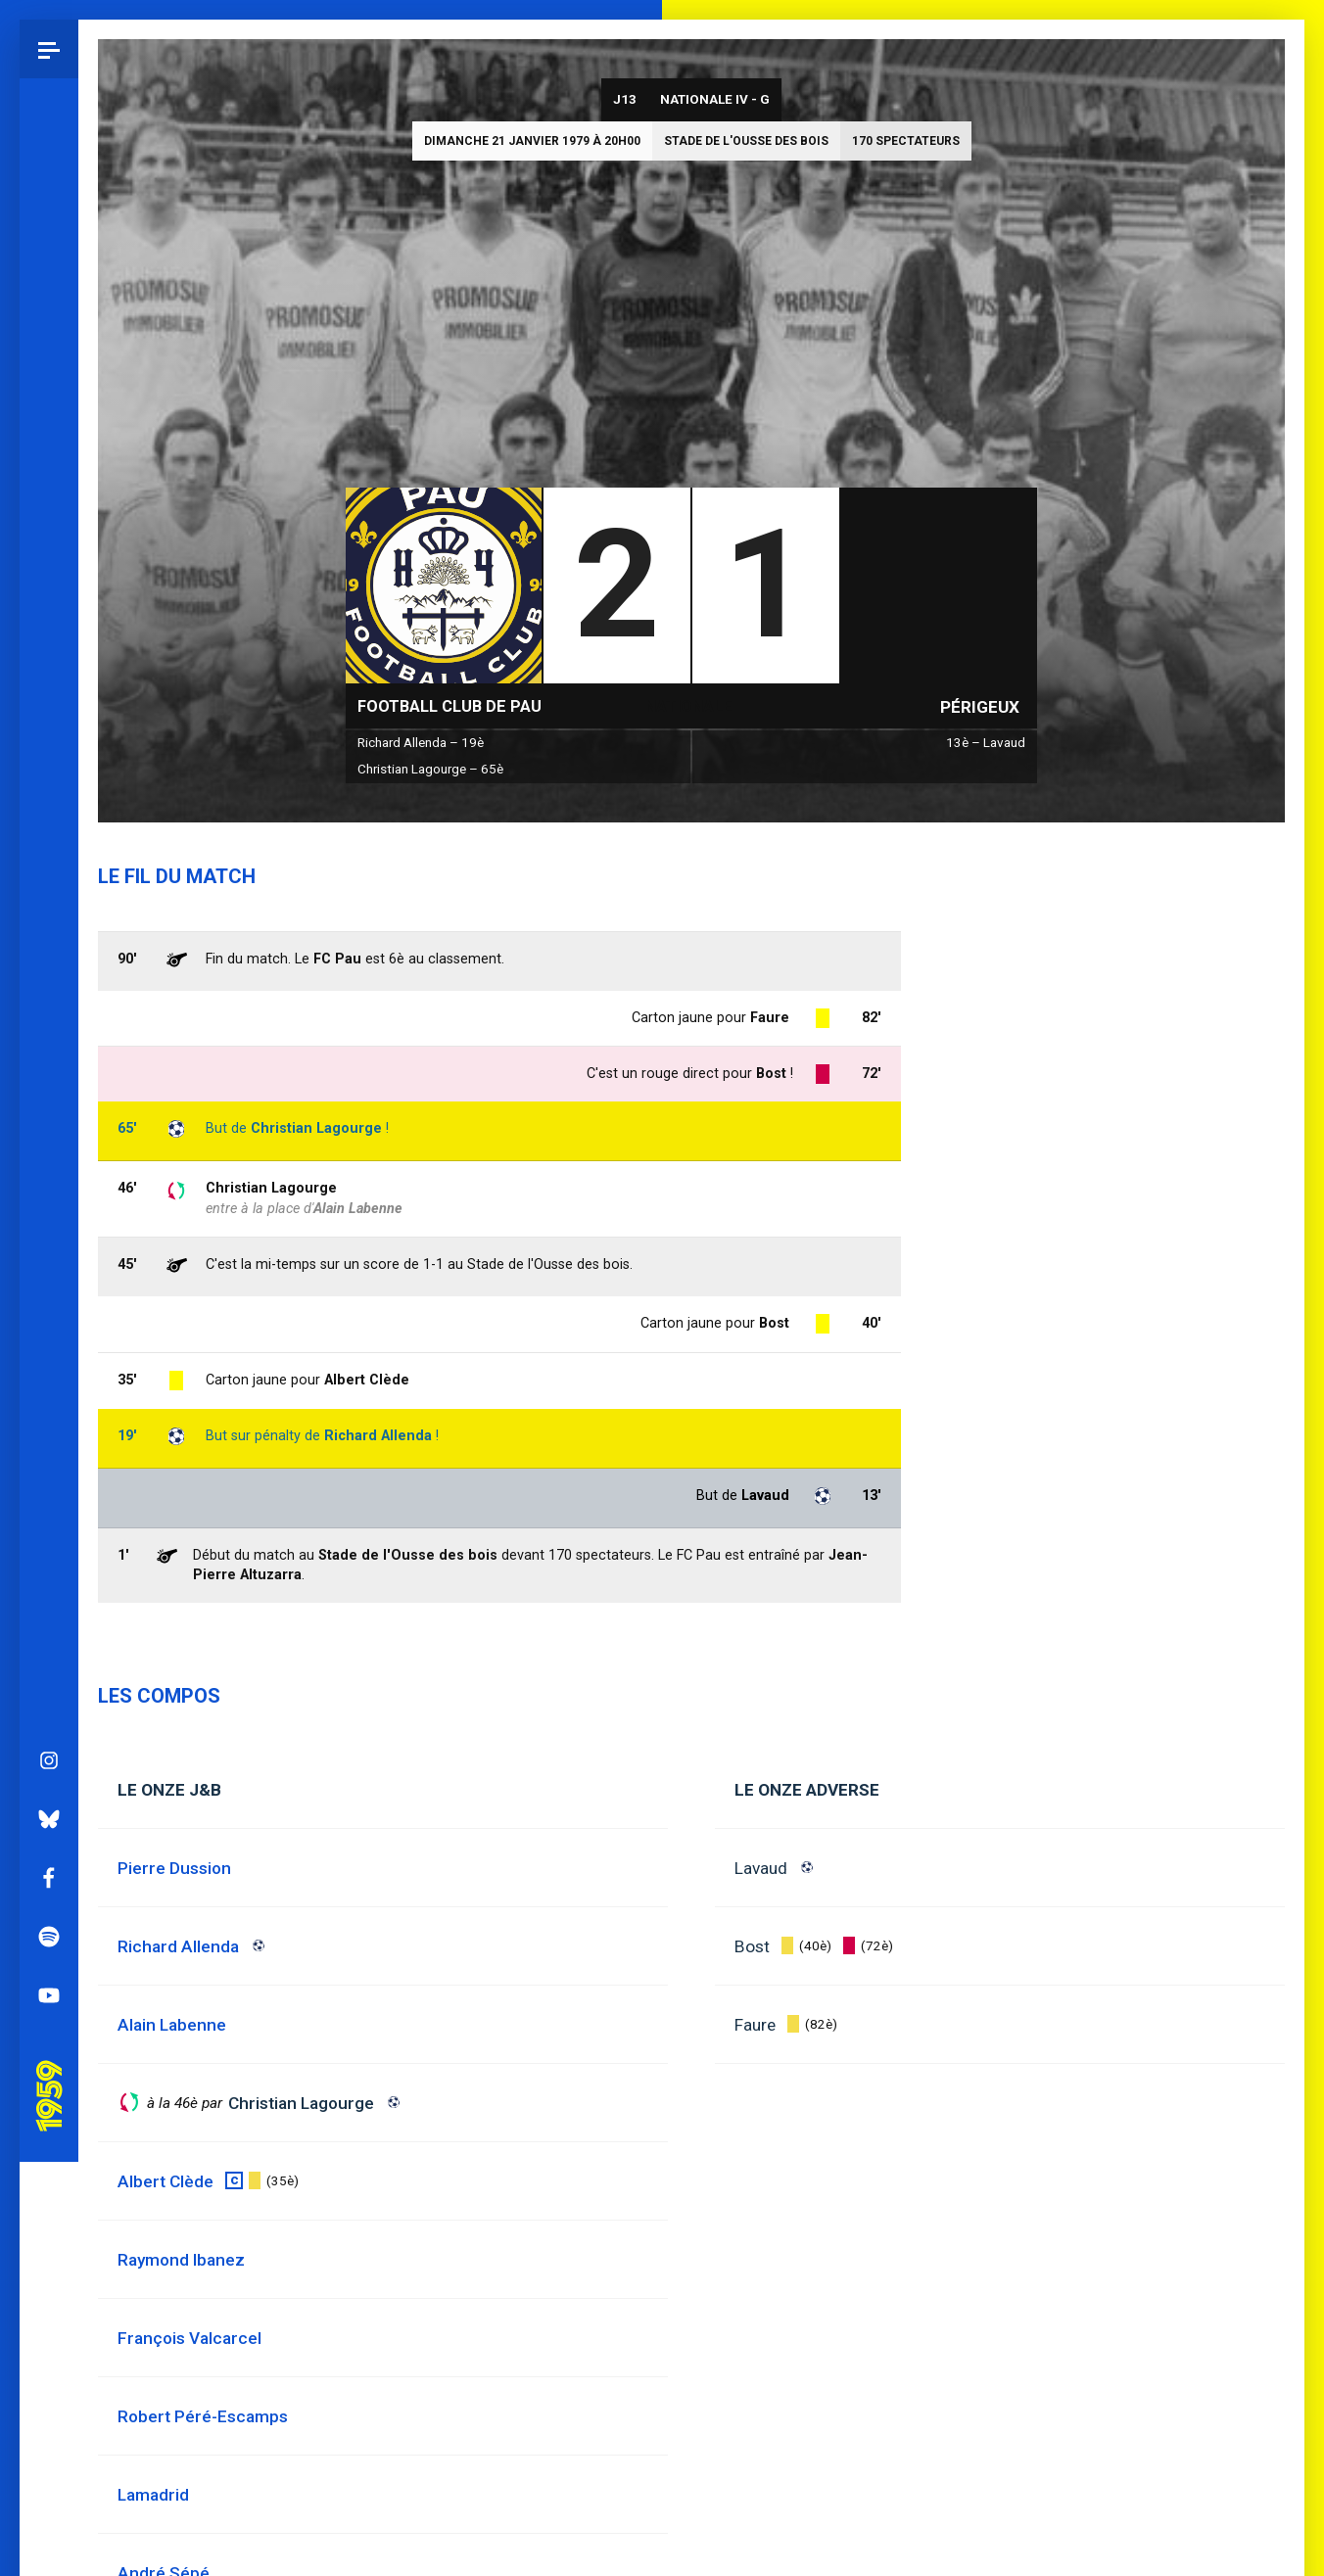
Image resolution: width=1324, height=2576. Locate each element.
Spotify (49, 1033)
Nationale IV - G (715, 99)
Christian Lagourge (271, 1188)
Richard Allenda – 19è (420, 742)
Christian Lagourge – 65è (430, 769)
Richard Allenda (378, 1436)
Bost (752, 1946)
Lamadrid (153, 2495)
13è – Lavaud (985, 742)
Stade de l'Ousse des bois (746, 141)
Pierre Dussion (174, 1868)
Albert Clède (366, 1380)
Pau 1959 (54, 1165)
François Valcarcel (189, 2338)
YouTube (49, 1091)
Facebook (49, 974)
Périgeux (979, 707)
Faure (755, 2025)
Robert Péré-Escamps (203, 2416)
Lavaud (760, 1868)
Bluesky (49, 915)
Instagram (49, 856)
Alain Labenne (357, 1208)
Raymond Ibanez (181, 2260)
